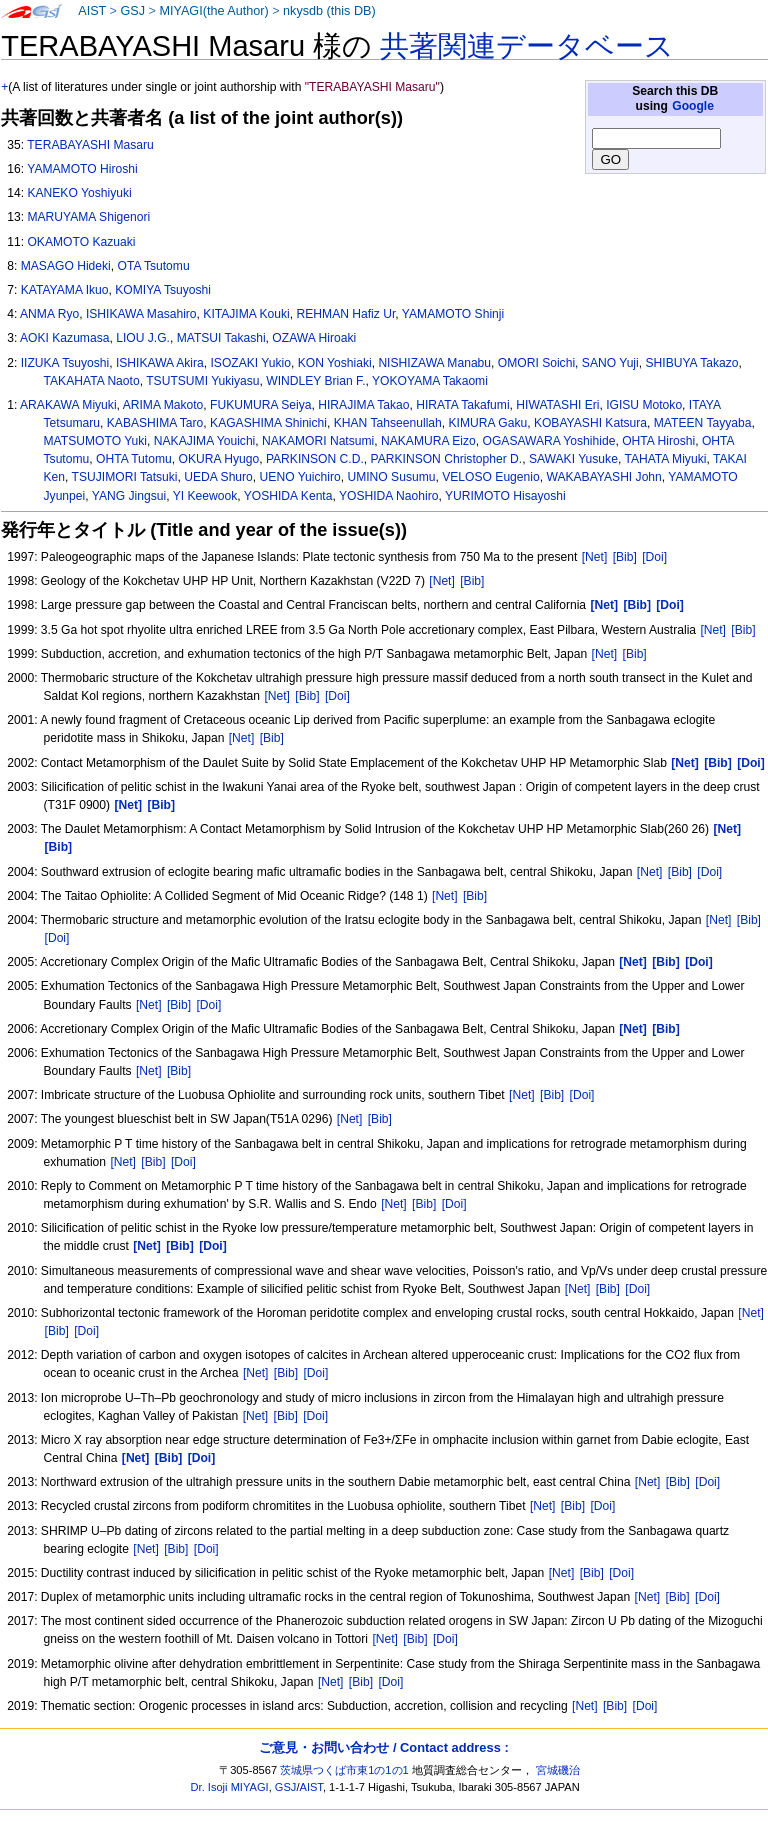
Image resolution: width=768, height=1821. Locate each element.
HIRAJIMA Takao (363, 405)
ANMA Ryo (49, 314)
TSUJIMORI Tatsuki (125, 477)
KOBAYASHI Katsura (590, 423)
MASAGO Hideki (66, 266)
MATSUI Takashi (221, 338)
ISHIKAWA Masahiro (141, 314)
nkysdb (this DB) (329, 11)
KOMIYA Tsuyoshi (163, 290)
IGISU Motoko (644, 405)
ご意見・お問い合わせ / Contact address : (383, 1747)
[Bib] (625, 557)
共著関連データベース (527, 46)
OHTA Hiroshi (658, 441)
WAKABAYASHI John (603, 477)
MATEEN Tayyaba (703, 423)
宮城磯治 (558, 1770)
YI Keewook (205, 496)
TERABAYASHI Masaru (90, 145)
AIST (92, 11)
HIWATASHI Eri (557, 405)
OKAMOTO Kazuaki (81, 242)
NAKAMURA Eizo (428, 441)
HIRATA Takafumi (462, 405)
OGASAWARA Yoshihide (549, 441)
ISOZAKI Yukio (251, 363)
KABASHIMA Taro (155, 423)
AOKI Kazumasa (64, 338)
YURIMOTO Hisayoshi (505, 496)
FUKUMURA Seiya (260, 405)
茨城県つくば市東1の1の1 (344, 1770)
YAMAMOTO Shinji (453, 314)
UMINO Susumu (391, 477)
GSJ (132, 11)
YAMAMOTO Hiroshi (82, 169)
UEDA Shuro (218, 477)
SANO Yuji (610, 363)
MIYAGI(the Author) (213, 11)
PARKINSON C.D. (315, 459)
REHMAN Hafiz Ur (346, 314)
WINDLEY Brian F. (315, 381)
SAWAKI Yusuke (573, 459)
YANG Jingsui (129, 496)
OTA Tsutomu (154, 266)
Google (693, 106)
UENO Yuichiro (300, 477)
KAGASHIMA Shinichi (268, 423)
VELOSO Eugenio (490, 477)
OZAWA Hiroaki (314, 338)
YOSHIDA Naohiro (388, 496)
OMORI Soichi (536, 363)
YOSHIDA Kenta (288, 496)
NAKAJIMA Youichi (205, 441)
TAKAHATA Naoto (92, 381)
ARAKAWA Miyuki (68, 405)
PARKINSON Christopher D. (447, 459)
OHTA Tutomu (134, 459)
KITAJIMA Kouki (246, 314)
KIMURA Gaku (488, 423)
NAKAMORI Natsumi (318, 441)
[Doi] (654, 557)
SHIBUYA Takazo (691, 363)
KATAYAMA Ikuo (65, 290)
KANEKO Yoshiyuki (79, 193)
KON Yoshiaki (335, 363)
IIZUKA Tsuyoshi (65, 363)
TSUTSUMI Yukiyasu (202, 381)
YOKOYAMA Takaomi (430, 381)
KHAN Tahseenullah (388, 423)
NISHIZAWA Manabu (434, 363)
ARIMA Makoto (163, 405)
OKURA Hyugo (218, 459)
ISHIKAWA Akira (160, 363)
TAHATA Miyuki (665, 459)
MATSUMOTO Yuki (96, 441)
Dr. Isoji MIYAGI (230, 1787)
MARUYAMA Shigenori (88, 217)
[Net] (595, 557)
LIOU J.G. (143, 338)
